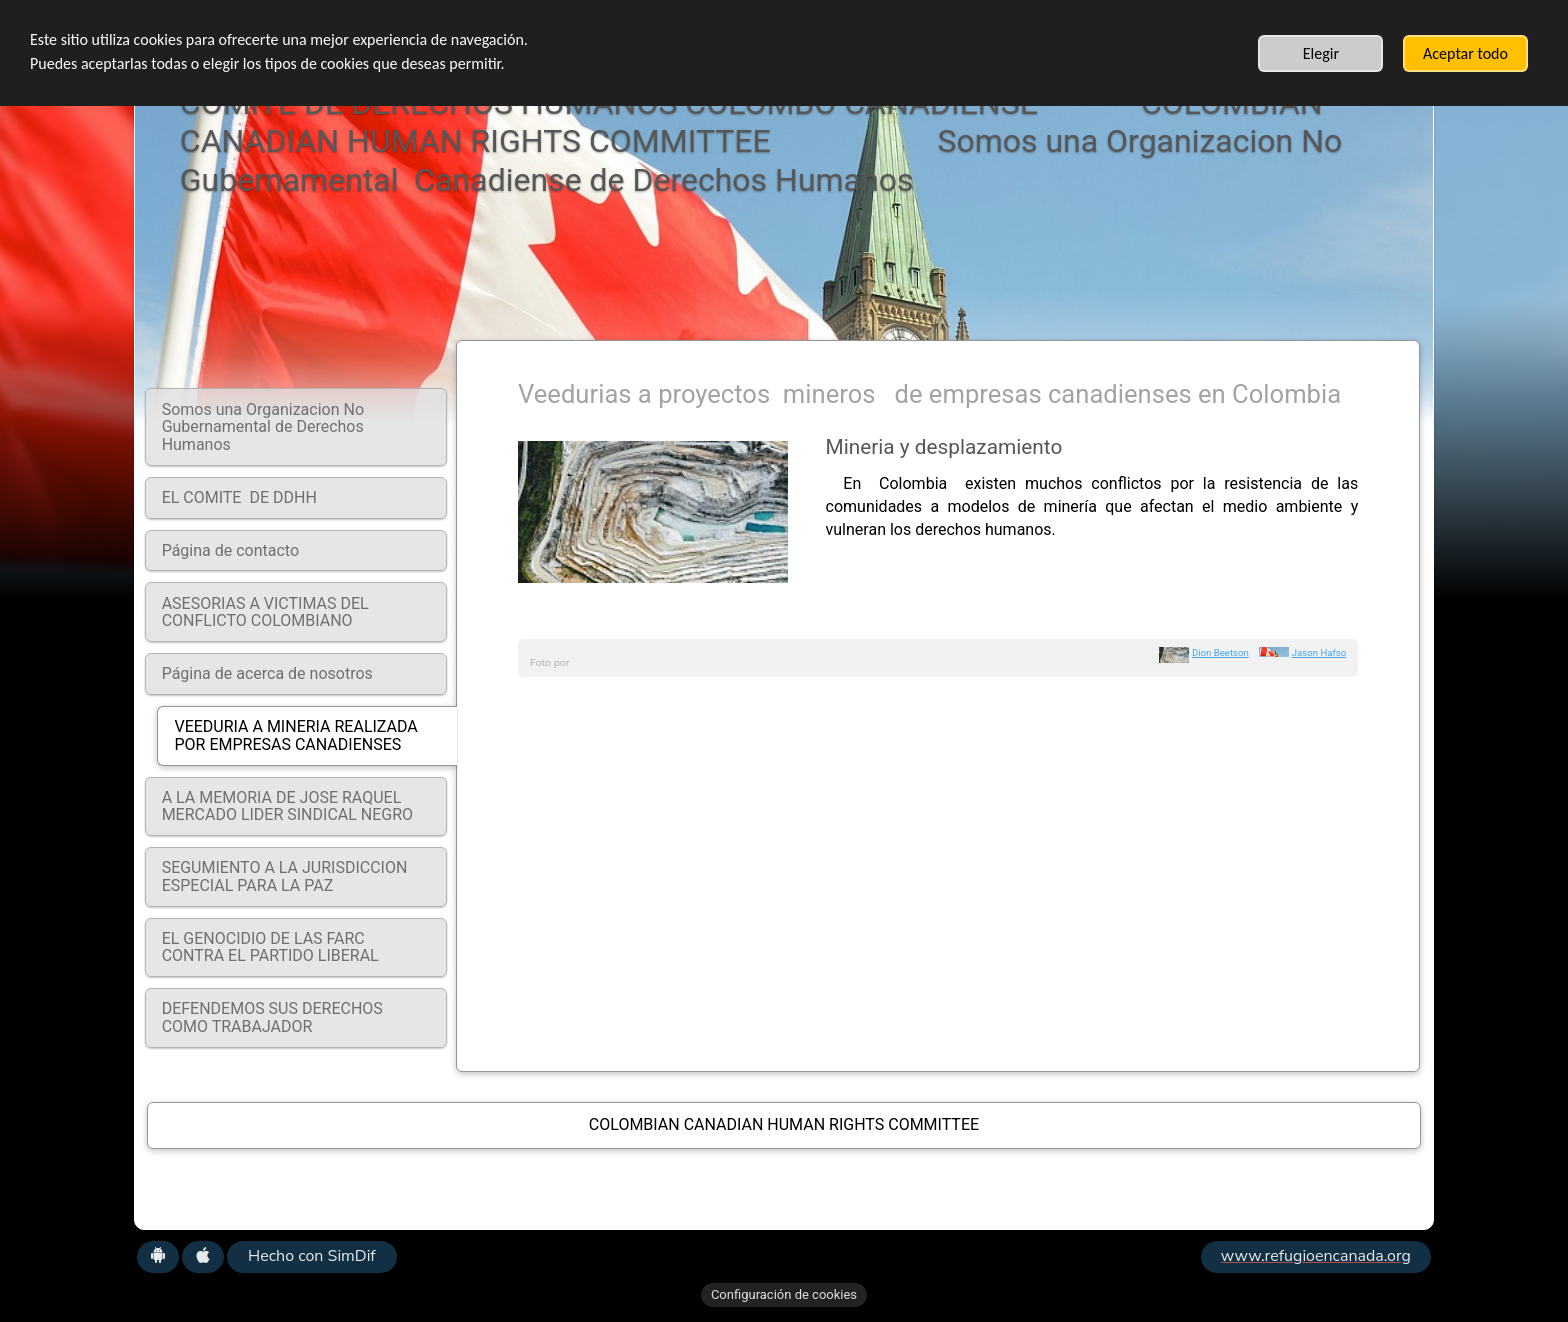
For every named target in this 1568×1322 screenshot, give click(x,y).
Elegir (1321, 53)
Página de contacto (230, 550)
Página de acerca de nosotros (267, 673)
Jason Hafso (1319, 652)
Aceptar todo (1465, 53)
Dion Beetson (1220, 652)
